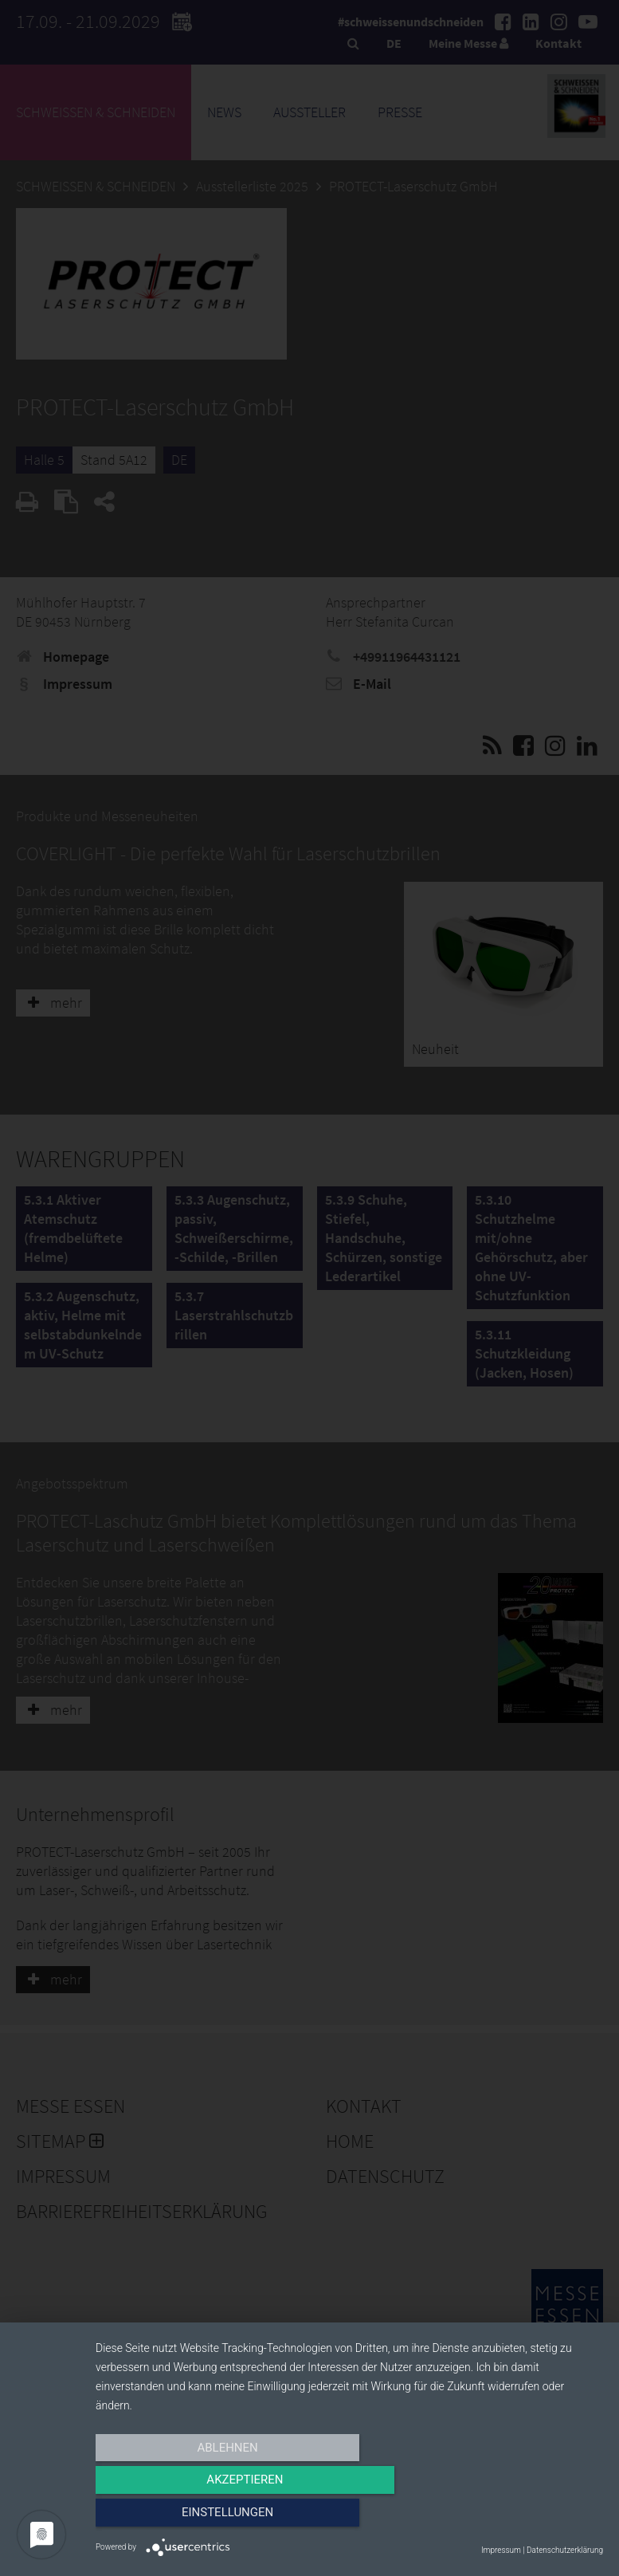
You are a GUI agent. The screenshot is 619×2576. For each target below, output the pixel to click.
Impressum (501, 2550)
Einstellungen (527, 2518)
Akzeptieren (349, 2518)
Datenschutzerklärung (565, 2550)
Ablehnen (171, 2518)
